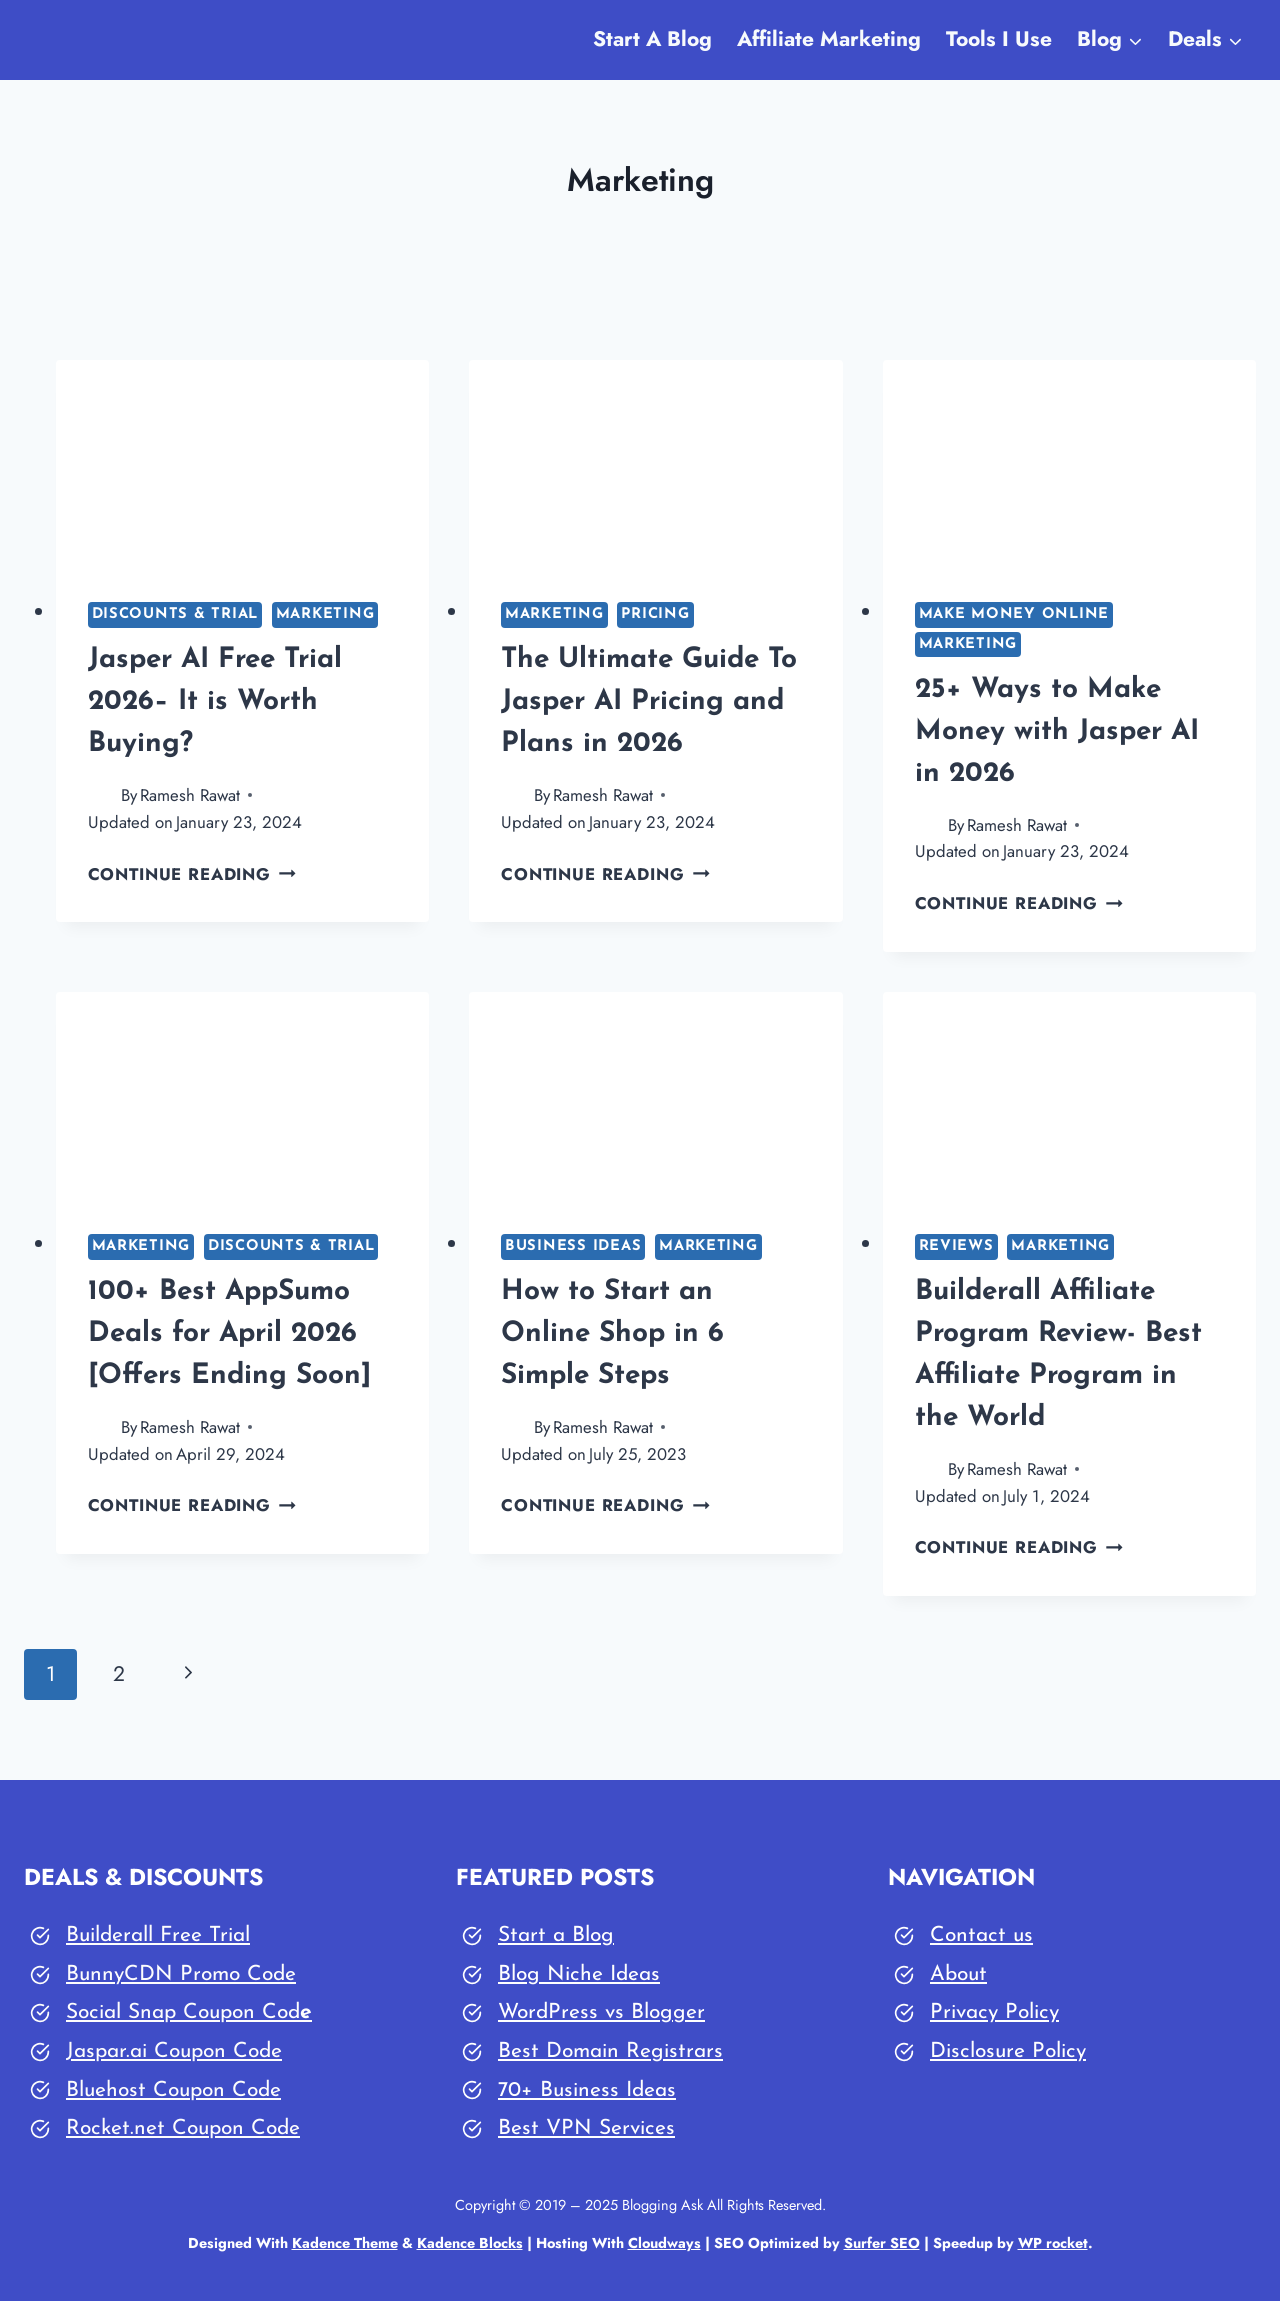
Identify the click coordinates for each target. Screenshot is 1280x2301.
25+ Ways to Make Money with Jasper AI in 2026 (1057, 732)
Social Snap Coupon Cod (183, 2012)
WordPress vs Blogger (601, 2012)
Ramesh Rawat (190, 795)
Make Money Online (1014, 614)
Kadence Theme (345, 2243)
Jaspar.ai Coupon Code (174, 2051)
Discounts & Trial (175, 614)
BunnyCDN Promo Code (181, 1974)
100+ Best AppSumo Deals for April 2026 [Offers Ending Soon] (229, 1334)
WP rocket (1053, 2243)
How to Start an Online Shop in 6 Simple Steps (612, 1334)
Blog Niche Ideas (579, 1974)
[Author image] (100, 795)
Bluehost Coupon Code (173, 2090)
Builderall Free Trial (158, 1935)
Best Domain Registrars (610, 2051)
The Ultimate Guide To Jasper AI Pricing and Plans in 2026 (649, 702)
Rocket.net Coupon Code (183, 2128)
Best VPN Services (586, 2128)
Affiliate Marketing (829, 39)
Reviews (956, 1246)
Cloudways (664, 2243)
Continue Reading (192, 874)
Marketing (325, 614)
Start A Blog (652, 39)
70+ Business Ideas (587, 2090)
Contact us (981, 1935)
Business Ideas (573, 1246)
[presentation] (243, 465)
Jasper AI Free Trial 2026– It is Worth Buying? (215, 702)
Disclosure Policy (1008, 2051)
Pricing (655, 614)
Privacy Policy (994, 2012)
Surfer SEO (882, 2243)
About (958, 1974)
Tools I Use (999, 39)
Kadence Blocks (470, 2243)
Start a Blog (556, 1935)
